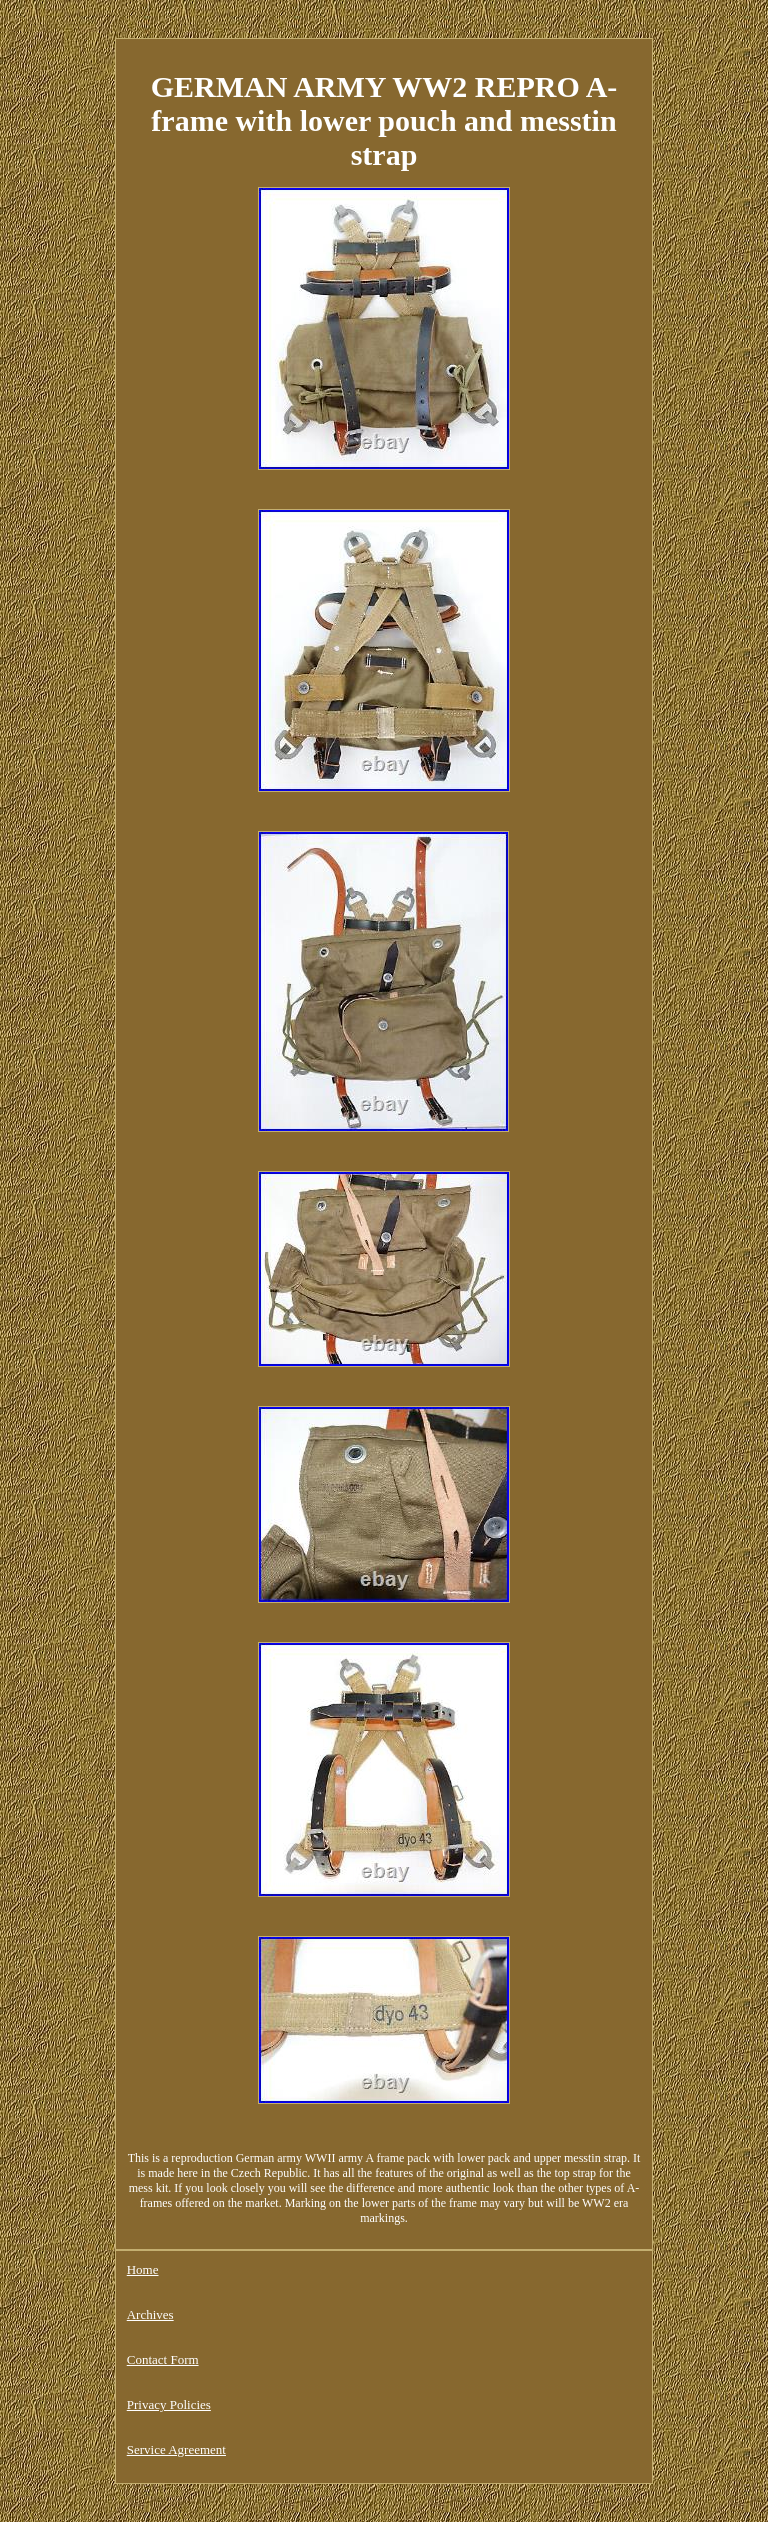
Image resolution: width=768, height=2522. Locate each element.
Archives (150, 2314)
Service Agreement (176, 2449)
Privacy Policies (169, 2404)
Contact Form (163, 2359)
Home (143, 2269)
